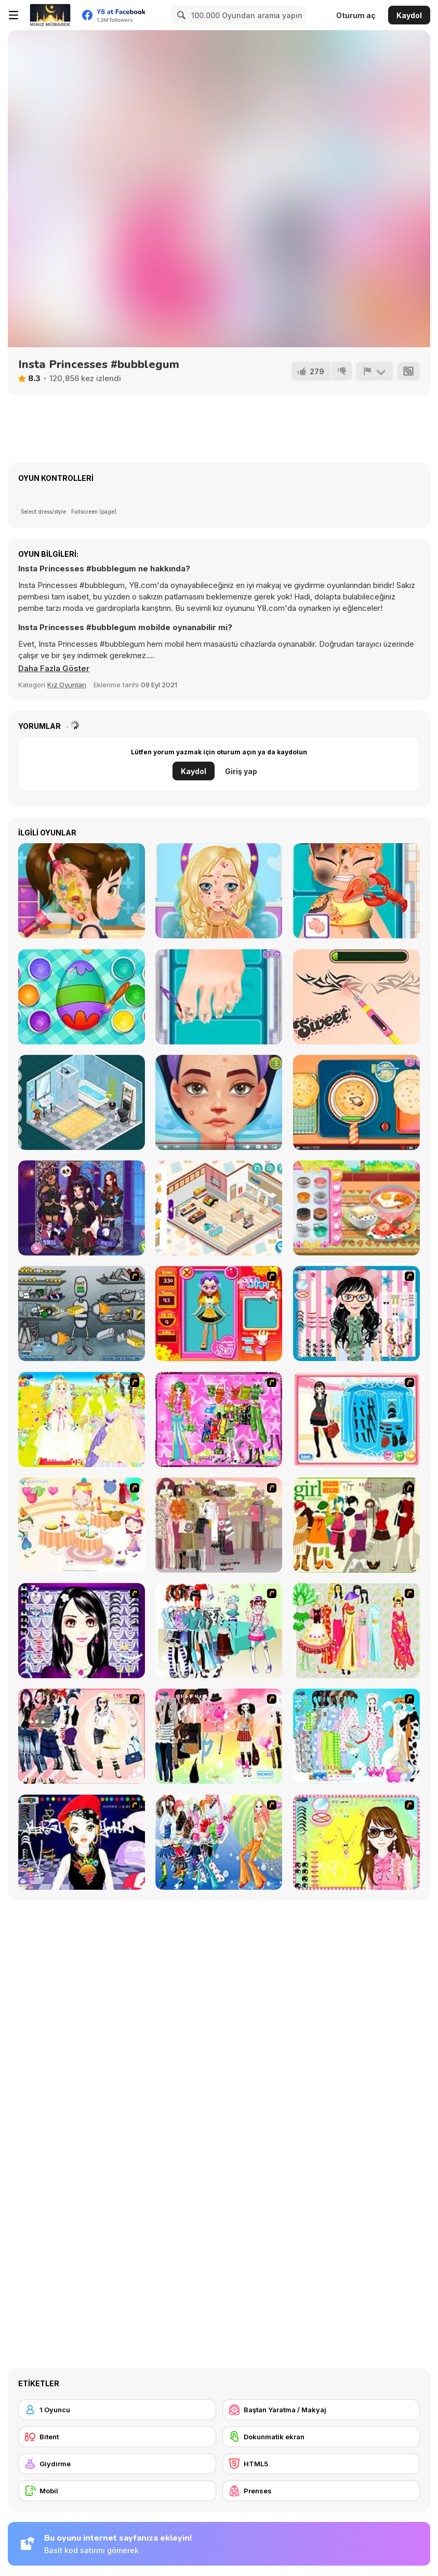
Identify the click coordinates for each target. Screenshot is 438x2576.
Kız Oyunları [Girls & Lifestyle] (66, 685)
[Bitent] (117, 2436)
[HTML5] (321, 2463)
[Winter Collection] (218, 1630)
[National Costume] (356, 1630)
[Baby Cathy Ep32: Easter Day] (81, 996)
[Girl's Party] (81, 1525)
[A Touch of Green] (218, 1419)
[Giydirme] (117, 2463)
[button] (54, 668)
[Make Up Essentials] (81, 1630)
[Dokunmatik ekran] (321, 2436)
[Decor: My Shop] (218, 1208)
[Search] (179, 15)
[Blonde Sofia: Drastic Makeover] (356, 996)
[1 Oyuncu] (117, 2409)
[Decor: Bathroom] (81, 1102)
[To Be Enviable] (356, 1842)
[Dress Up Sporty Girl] (81, 1736)
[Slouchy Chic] (218, 1736)
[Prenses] (321, 2490)
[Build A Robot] (81, 1313)
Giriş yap (241, 771)
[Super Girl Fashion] (356, 1525)
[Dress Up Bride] (81, 1419)
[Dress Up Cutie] (356, 1313)
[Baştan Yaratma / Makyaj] (321, 2409)
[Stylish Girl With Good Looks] (81, 1842)
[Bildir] (374, 371)
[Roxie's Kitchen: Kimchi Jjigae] (356, 1208)
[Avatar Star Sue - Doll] (218, 1313)
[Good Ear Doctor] (81, 890)
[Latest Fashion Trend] (218, 1842)
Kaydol (409, 15)
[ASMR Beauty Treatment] (218, 1102)
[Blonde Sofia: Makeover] (218, 890)
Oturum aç (356, 15)
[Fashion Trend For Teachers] (218, 1525)
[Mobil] (117, 2490)
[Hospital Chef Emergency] (356, 890)
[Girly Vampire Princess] (81, 1208)
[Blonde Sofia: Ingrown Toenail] (218, 996)
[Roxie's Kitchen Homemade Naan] (356, 1102)
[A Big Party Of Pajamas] (356, 1736)
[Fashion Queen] (356, 1419)
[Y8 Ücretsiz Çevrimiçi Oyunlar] (50, 15)
